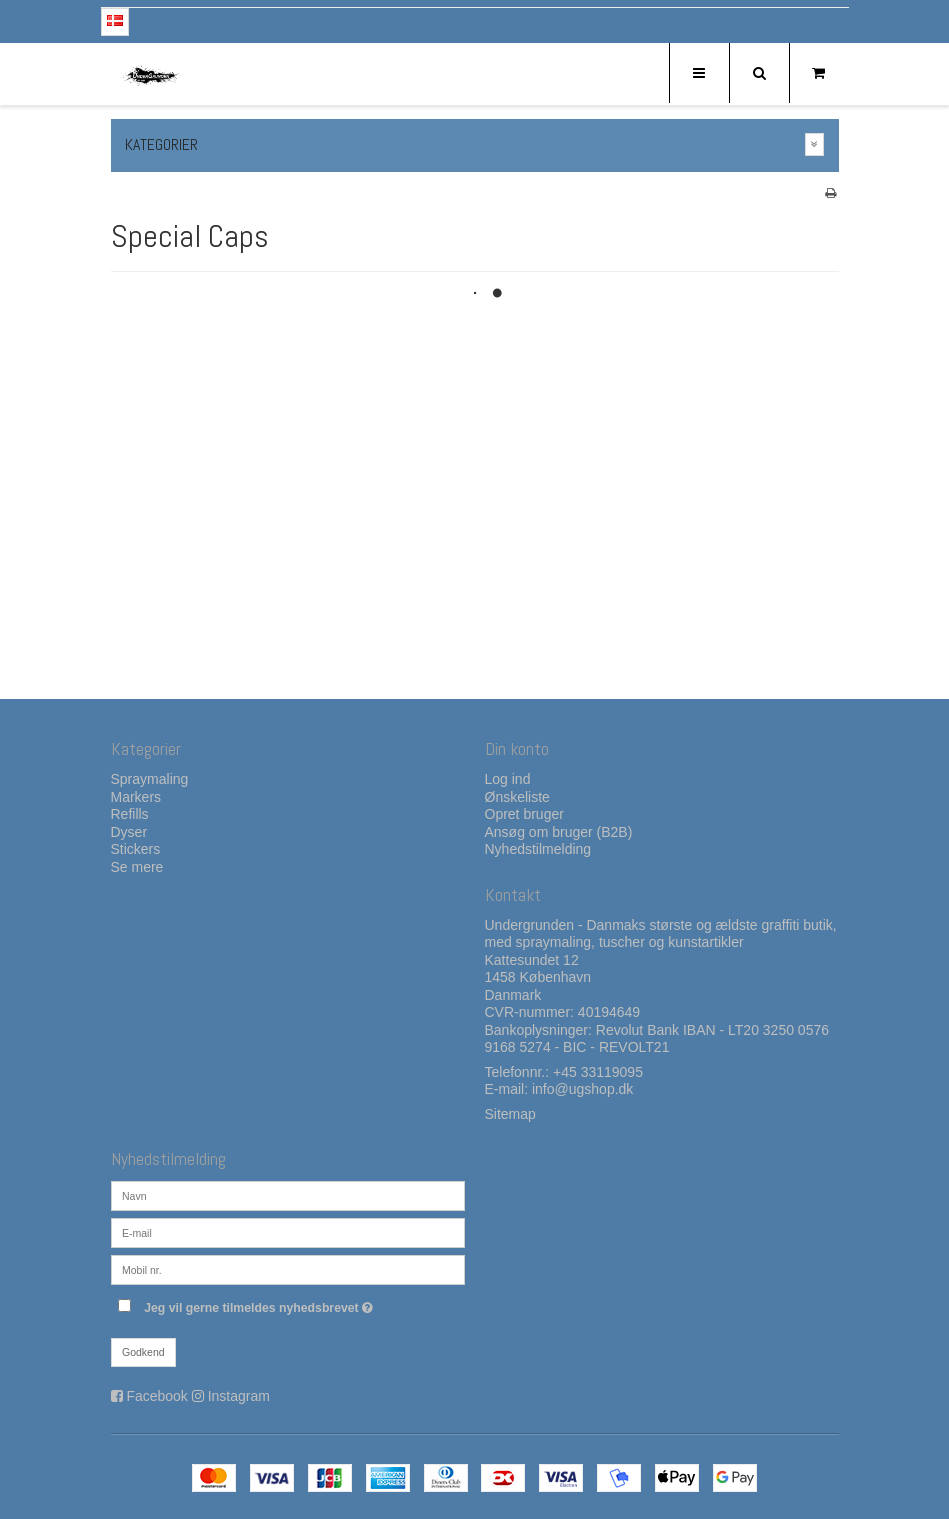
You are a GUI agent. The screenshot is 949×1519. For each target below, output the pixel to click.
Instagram (239, 1396)
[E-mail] (288, 1232)
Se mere (137, 867)
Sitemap (510, 1114)
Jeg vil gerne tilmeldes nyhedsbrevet (304, 1303)
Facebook (156, 1396)
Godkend (143, 1352)
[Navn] (288, 1195)
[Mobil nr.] (288, 1269)
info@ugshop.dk (582, 1089)
